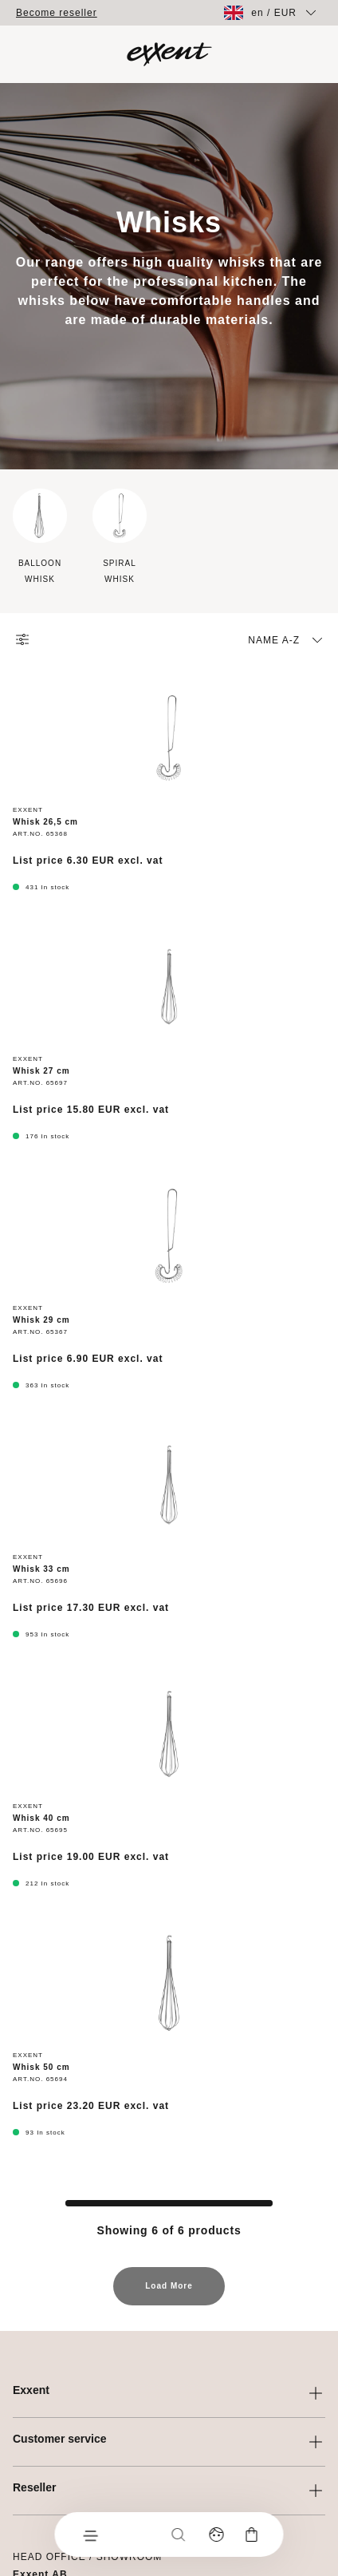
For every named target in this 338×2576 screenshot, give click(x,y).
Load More (169, 2293)
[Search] (179, 2534)
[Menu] (90, 2534)
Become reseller (56, 12)
